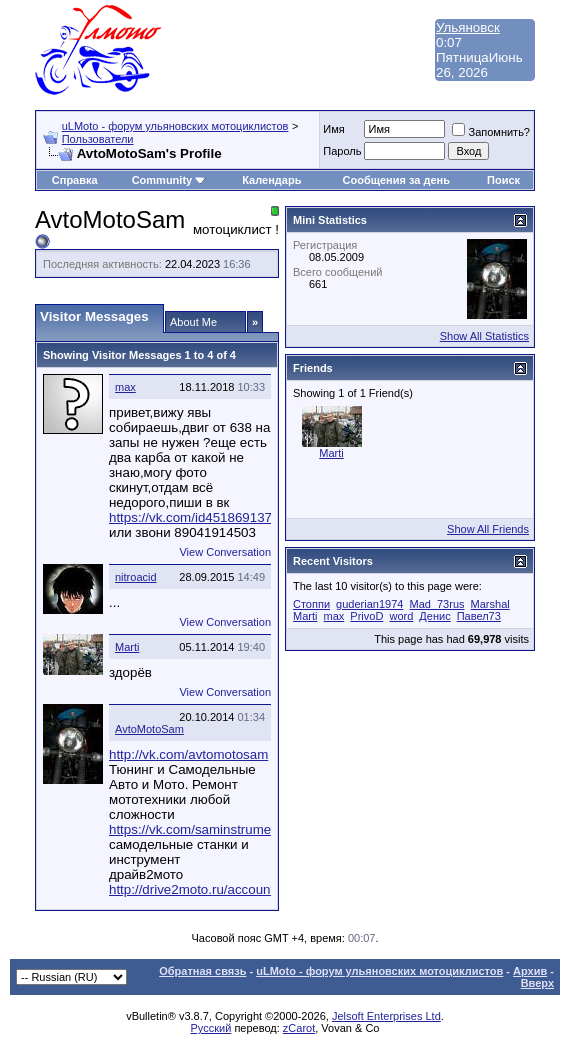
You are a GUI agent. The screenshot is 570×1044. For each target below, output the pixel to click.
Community (169, 180)
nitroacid (136, 577)
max (125, 387)
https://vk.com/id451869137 (190, 517)
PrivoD (366, 616)
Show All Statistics (484, 336)
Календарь (271, 180)
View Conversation (225, 552)
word (401, 616)
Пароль (342, 151)
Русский (211, 1028)
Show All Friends (488, 529)
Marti (127, 647)
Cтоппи (311, 604)
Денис (434, 616)
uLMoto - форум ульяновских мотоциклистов (175, 126)
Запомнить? (491, 132)
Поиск (503, 180)
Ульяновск (468, 27)
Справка (75, 180)
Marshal (490, 604)
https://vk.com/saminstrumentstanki (213, 829)
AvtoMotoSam (149, 729)
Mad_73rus (436, 604)
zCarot (299, 1028)
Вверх (537, 983)
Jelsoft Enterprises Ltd (386, 1016)
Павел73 (479, 616)
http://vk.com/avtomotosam (188, 754)
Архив (530, 971)
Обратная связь (202, 971)
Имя (333, 129)
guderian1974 (369, 604)
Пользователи (98, 139)
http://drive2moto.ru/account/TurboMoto (225, 889)
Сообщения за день (396, 180)
